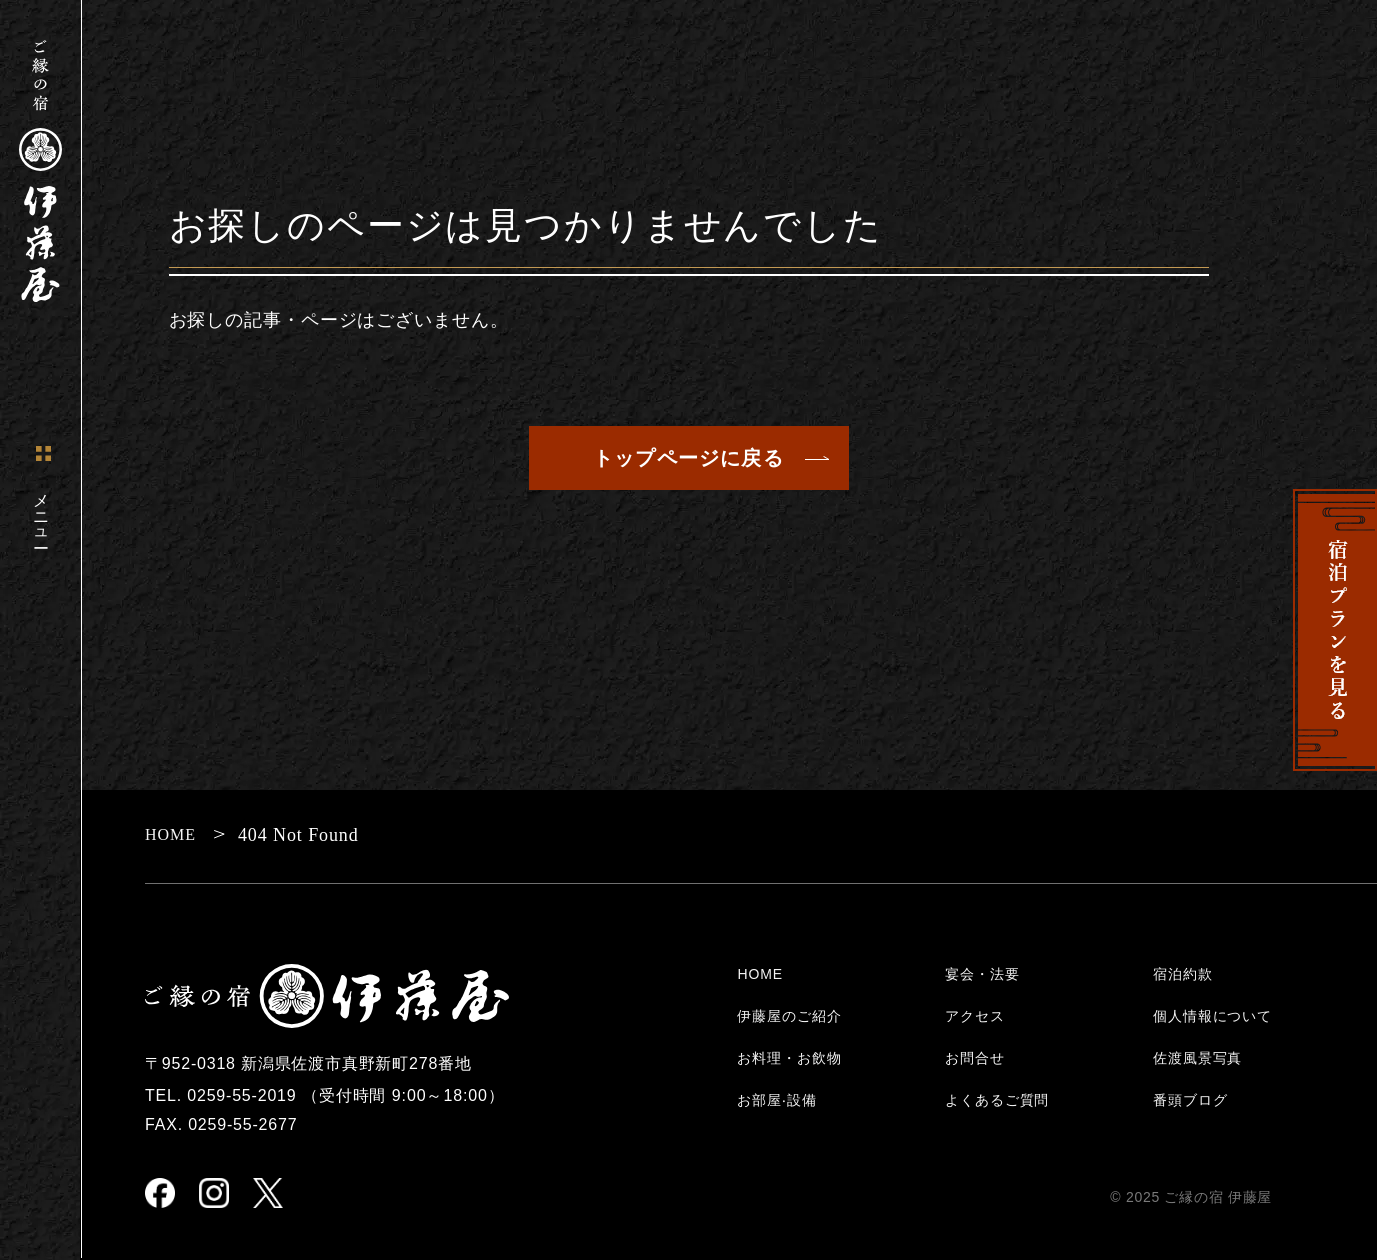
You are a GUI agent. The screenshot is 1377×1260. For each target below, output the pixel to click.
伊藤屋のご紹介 (789, 1016)
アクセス (974, 1016)
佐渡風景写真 (1197, 1058)
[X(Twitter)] (268, 1194)
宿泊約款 (1182, 974)
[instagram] (214, 1194)
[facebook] (160, 1194)
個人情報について (1212, 1016)
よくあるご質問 (997, 1100)
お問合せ (974, 1058)
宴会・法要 (982, 974)
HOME (759, 974)
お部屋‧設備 (776, 1100)
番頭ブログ (1190, 1100)
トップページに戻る (688, 458)
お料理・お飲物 (789, 1058)
